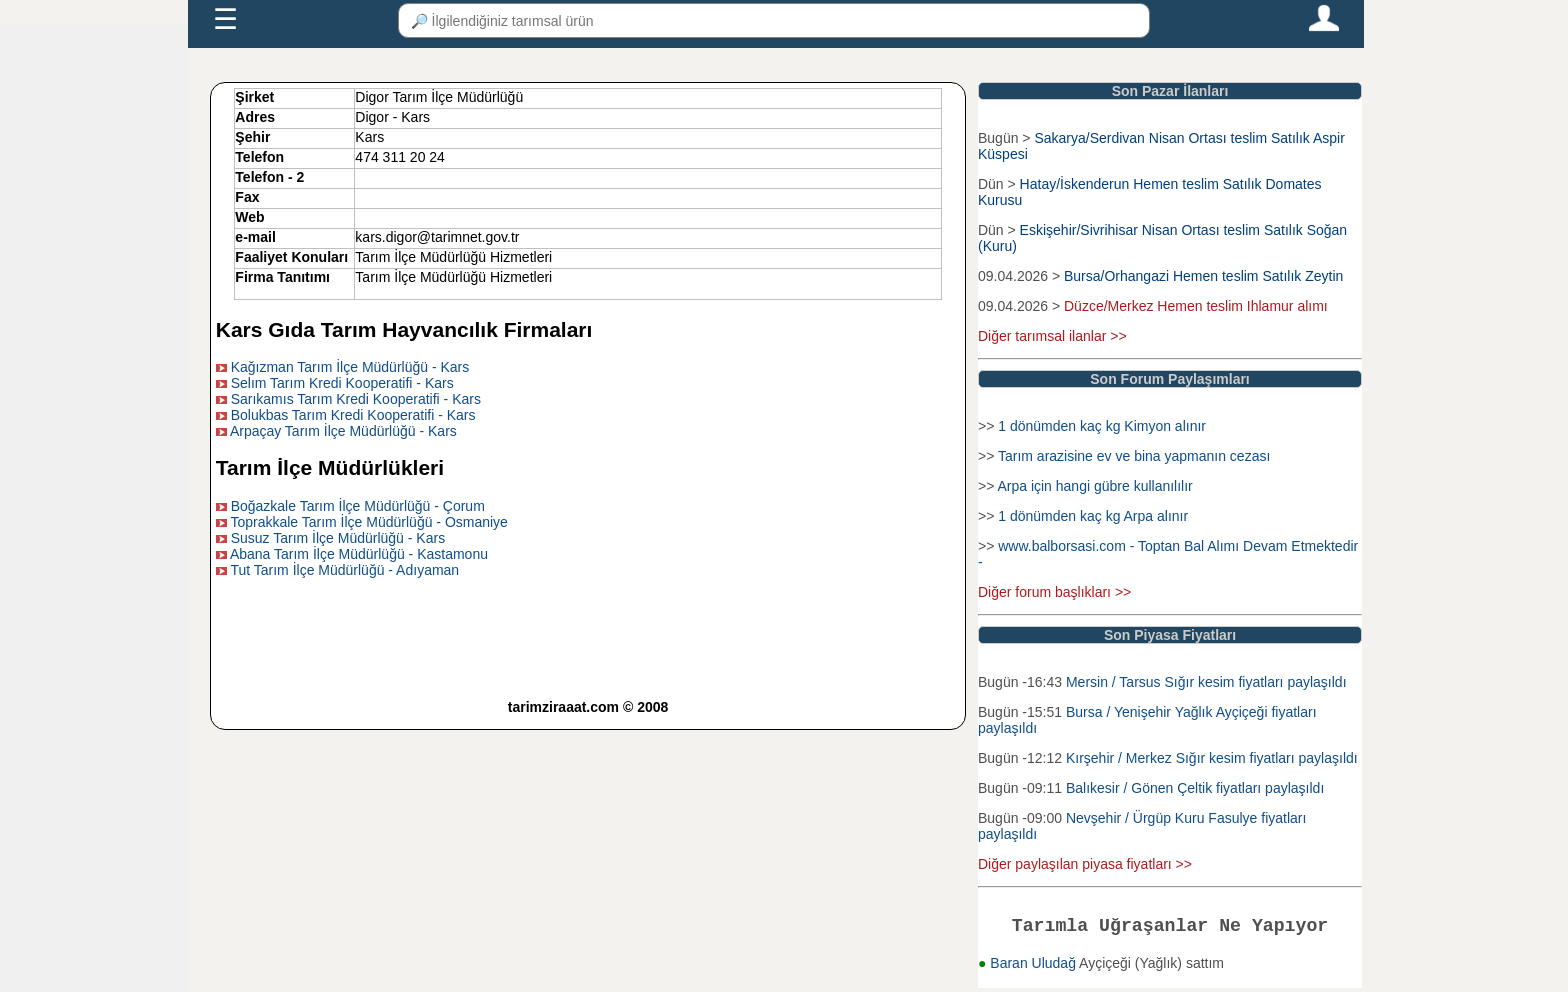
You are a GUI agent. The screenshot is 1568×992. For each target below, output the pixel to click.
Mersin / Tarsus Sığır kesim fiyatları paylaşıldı (1206, 682)
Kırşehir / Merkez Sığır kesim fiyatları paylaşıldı (1212, 758)
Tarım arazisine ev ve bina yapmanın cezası (1134, 456)
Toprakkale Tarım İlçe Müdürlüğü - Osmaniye (369, 522)
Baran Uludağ (1034, 967)
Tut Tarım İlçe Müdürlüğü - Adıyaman (344, 570)
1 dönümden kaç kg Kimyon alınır (1102, 426)
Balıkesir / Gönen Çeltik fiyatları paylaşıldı (1195, 788)
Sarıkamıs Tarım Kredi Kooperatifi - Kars (356, 399)
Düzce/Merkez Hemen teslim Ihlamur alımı (1196, 306)
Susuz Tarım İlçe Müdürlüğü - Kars (338, 538)
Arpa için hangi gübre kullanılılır (1094, 486)
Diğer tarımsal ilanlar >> (1052, 336)
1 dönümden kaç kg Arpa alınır (1093, 516)
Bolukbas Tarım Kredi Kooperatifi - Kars (353, 415)
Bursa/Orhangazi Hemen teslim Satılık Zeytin (1203, 276)
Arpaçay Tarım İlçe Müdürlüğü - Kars (343, 431)
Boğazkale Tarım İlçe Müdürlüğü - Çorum (358, 506)
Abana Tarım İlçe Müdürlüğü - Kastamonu (359, 554)
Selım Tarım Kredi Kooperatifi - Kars (342, 383)
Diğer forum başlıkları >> (1054, 592)
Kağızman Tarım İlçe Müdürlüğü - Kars (350, 367)
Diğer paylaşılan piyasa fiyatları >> (1085, 864)
